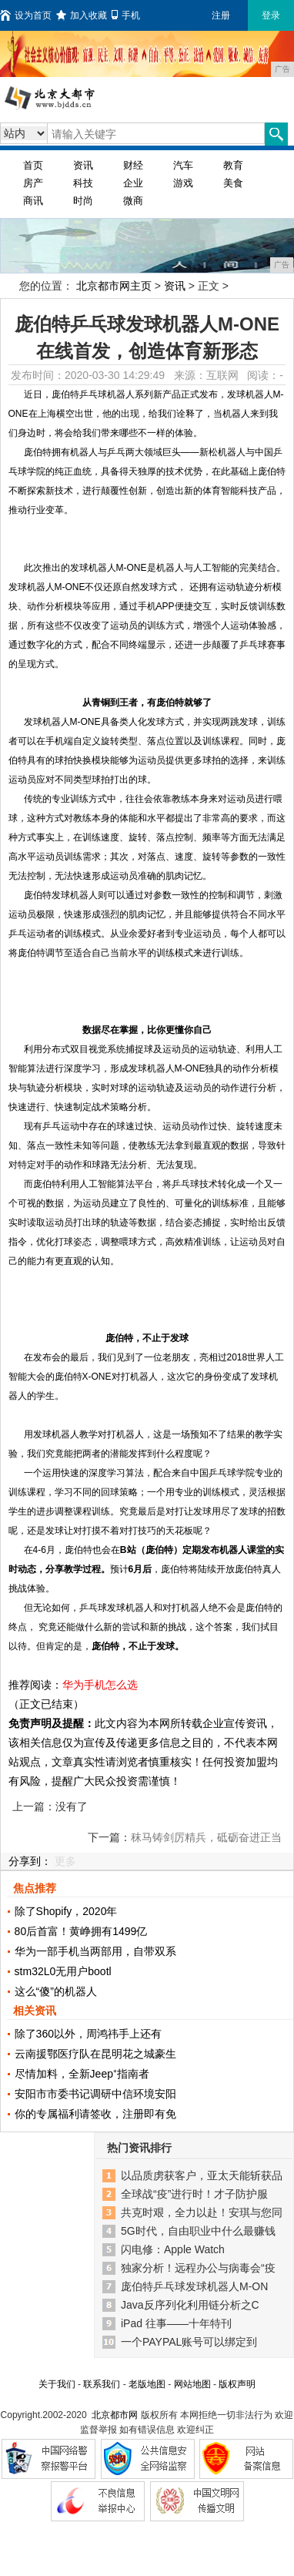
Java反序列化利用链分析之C (190, 2305)
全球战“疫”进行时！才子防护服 (194, 2194)
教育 (233, 165)
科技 (83, 183)
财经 (133, 165)
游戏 (183, 183)
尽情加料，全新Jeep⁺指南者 (82, 2074)
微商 (133, 200)
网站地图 (192, 2384)
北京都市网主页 (114, 286)
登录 (271, 15)
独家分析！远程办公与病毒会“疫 (198, 2268)
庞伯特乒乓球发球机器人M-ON (194, 2286)
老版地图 (147, 2384)
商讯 (33, 200)
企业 (133, 183)
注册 (221, 15)
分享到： (30, 1861)
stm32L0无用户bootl (63, 1971)
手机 (126, 15)
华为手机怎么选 (100, 1685)
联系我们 (101, 2384)
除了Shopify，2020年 (66, 1911)
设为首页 (26, 15)
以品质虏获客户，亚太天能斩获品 (201, 2175)
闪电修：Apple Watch (173, 2249)
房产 (33, 183)
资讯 (83, 165)
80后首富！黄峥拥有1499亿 (81, 1931)
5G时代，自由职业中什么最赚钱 (198, 2231)
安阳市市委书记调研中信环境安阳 (95, 2094)
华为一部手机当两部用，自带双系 (95, 1951)
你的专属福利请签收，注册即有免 (95, 2114)
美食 (233, 183)
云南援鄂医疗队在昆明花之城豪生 (95, 2054)
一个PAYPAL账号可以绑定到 (189, 2342)
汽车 (183, 165)
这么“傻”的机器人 (56, 1991)
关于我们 (56, 2384)
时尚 (83, 200)
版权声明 (237, 2384)
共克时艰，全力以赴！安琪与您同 (201, 2212)
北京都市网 (115, 2415)
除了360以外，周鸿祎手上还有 (88, 2034)
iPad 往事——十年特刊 (176, 2323)
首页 (33, 165)
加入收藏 (81, 15)
